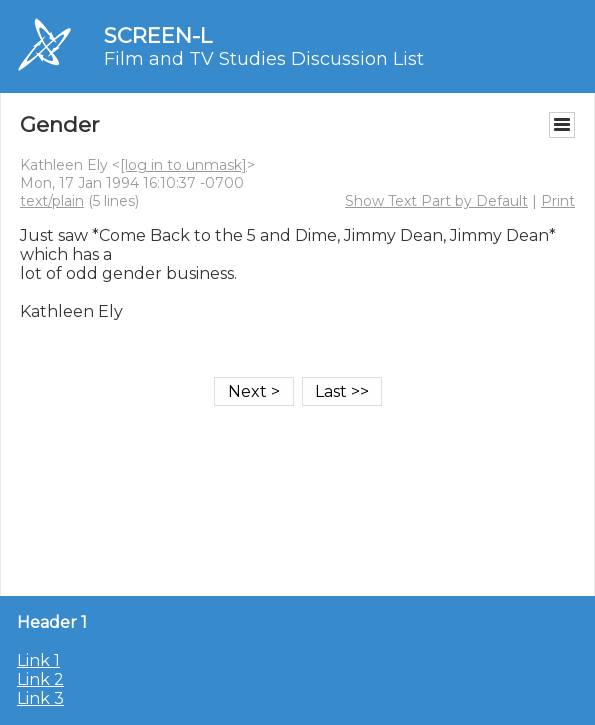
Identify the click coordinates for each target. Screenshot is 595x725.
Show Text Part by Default (436, 201)
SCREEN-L (158, 35)
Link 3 (40, 698)
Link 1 (38, 660)
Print (558, 201)
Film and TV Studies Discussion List (264, 59)
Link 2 (40, 679)
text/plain (52, 201)
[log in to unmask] (183, 165)
